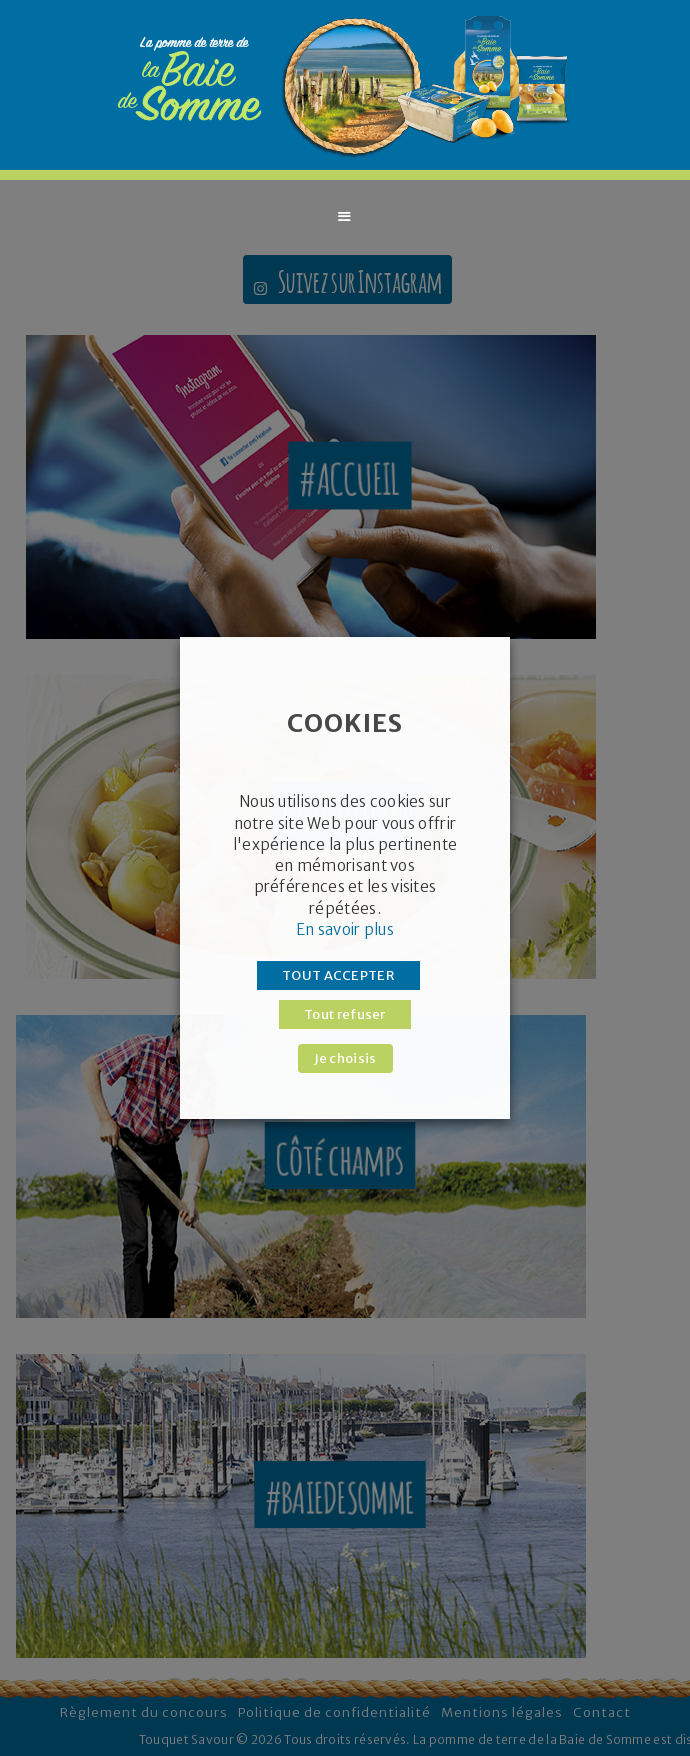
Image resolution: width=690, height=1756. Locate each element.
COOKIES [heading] (345, 723)
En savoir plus (345, 929)
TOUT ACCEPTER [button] (338, 975)
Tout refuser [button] (345, 1014)
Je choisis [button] (345, 1058)
